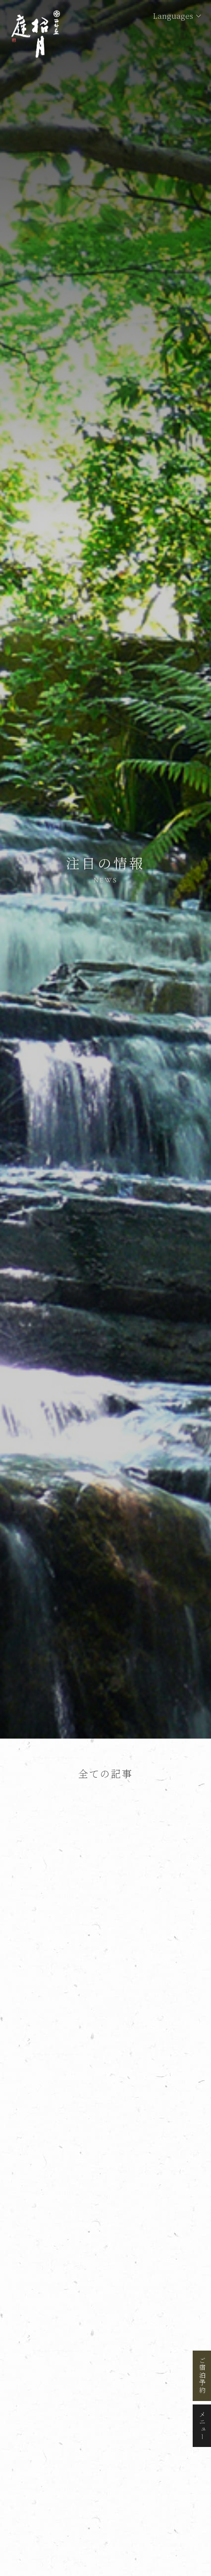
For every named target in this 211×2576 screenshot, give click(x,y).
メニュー (202, 2426)
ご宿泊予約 (202, 2376)
